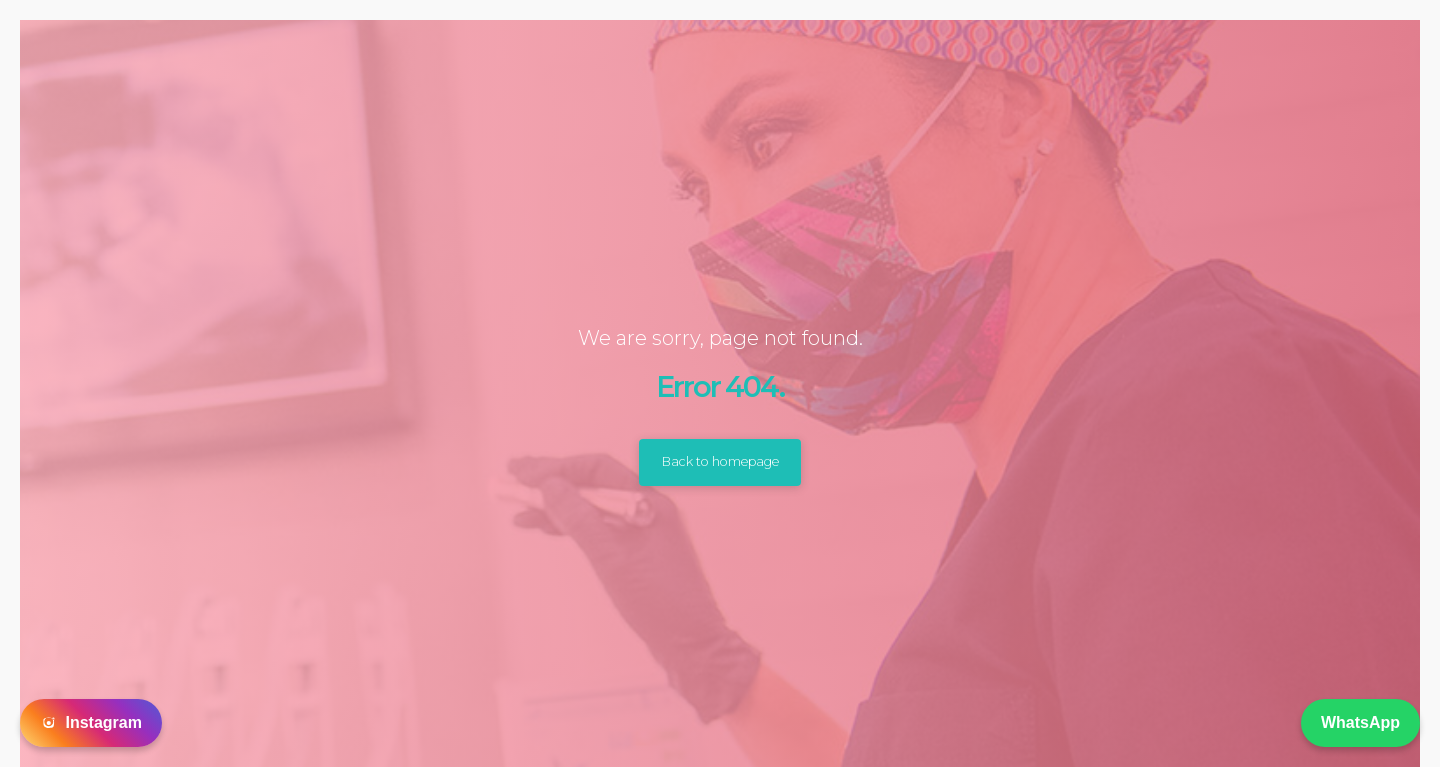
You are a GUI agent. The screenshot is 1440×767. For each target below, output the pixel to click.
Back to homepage (720, 462)
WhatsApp (1360, 722)
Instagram (91, 723)
